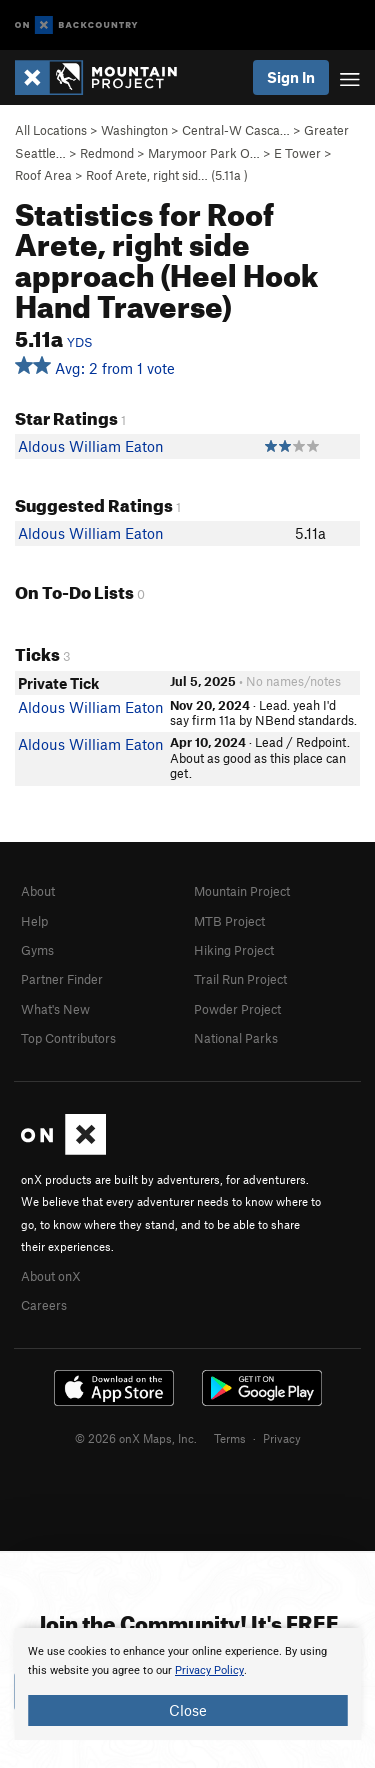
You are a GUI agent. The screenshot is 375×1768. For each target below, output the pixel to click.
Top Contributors (68, 1038)
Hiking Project (234, 950)
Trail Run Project (240, 979)
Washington (134, 130)
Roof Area (43, 175)
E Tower (297, 153)
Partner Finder (62, 979)
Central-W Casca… (236, 130)
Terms (230, 1438)
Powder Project (237, 1009)
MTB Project (229, 921)
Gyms (37, 950)
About (38, 891)
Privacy (282, 1438)
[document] (187, 1684)
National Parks (236, 1038)
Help (34, 921)
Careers (44, 1305)
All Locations (51, 130)
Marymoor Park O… (204, 153)
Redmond (107, 153)
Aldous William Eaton (91, 446)
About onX (51, 1276)
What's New (55, 1009)
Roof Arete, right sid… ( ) (167, 175)
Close (188, 1710)
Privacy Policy (209, 1670)
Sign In (291, 77)
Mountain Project (242, 891)
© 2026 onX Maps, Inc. (136, 1438)
